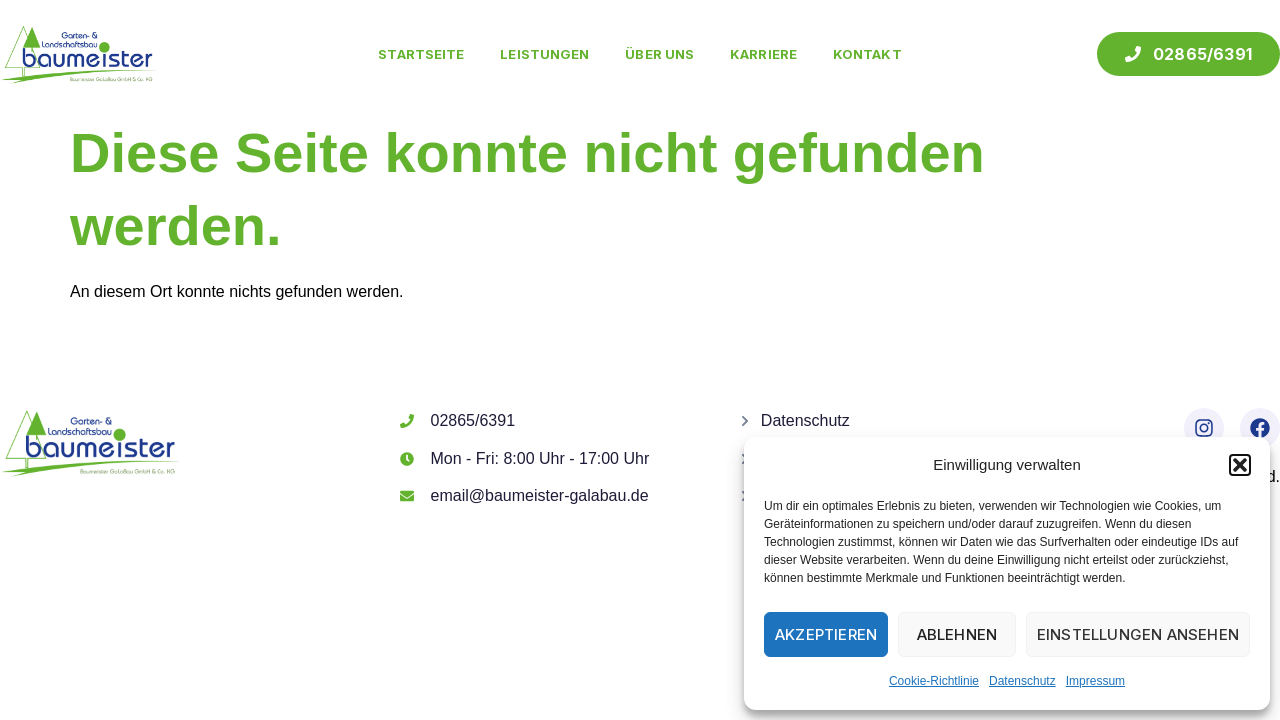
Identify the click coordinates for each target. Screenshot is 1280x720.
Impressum (1095, 681)
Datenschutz (1022, 681)
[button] (1240, 465)
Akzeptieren (826, 634)
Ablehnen (957, 634)
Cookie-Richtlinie (934, 681)
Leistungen (544, 54)
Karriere (763, 54)
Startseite (421, 54)
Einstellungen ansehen (1138, 634)
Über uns (659, 54)
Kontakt (867, 54)
